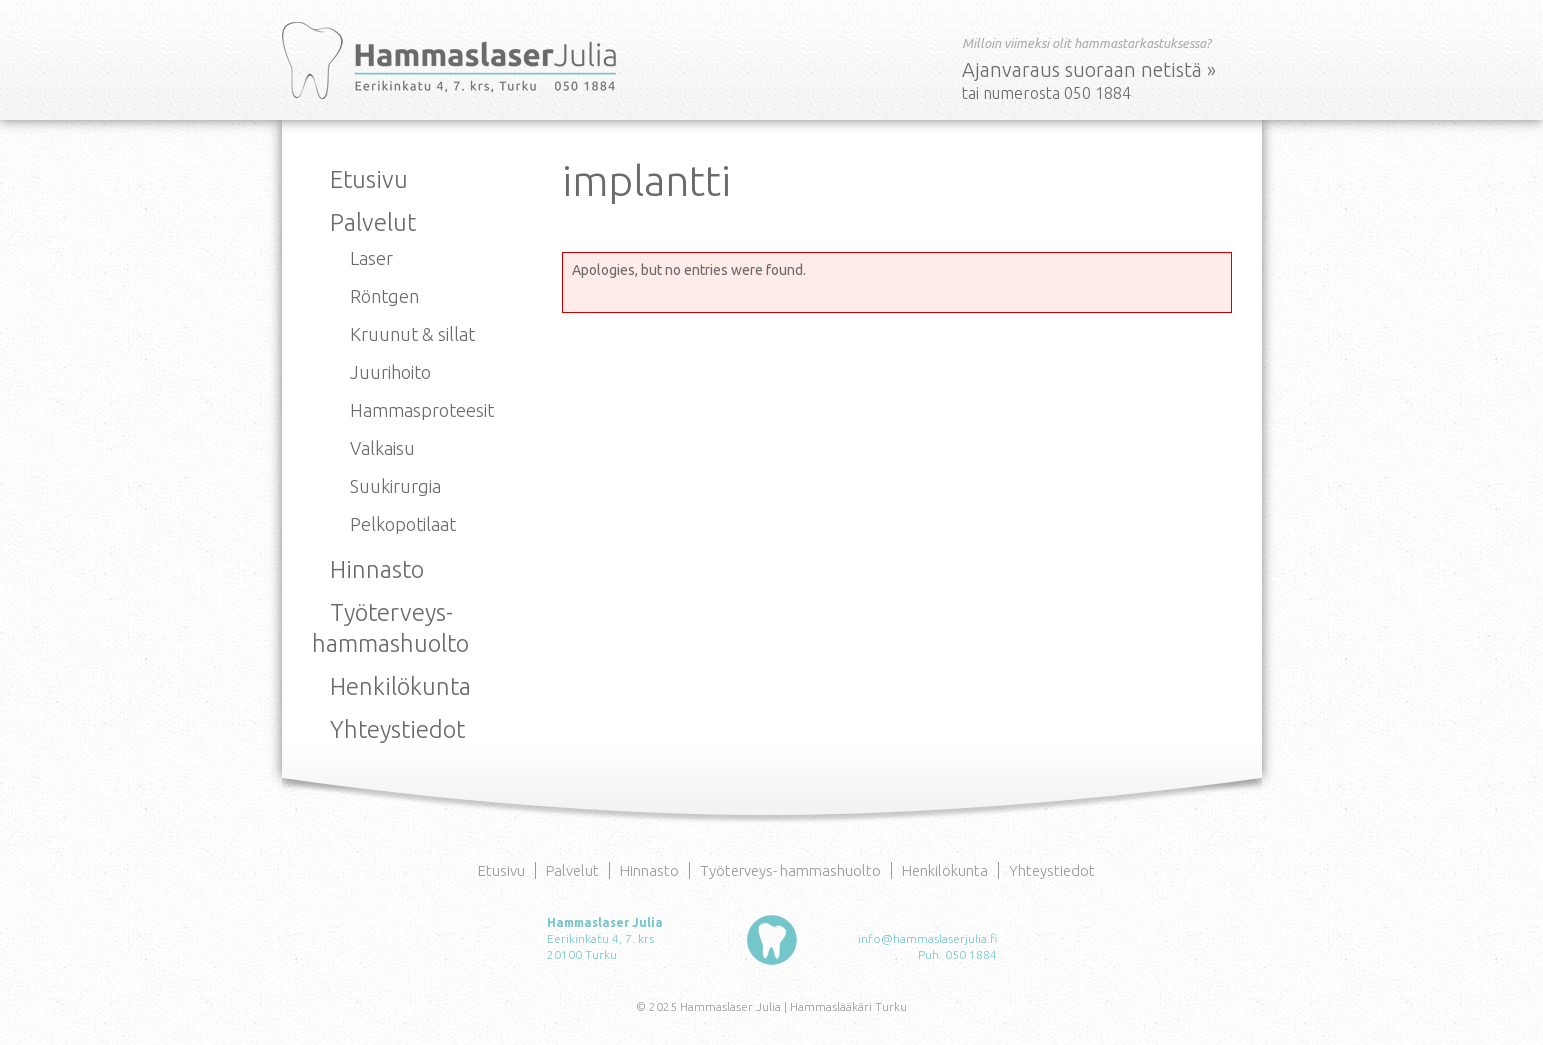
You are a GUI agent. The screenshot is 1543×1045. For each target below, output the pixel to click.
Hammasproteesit (422, 410)
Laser (371, 258)
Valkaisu (382, 448)
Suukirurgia (395, 486)
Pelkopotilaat (403, 524)
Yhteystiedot (397, 729)
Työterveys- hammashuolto (790, 870)
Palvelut (373, 222)
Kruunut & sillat (412, 334)
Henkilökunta (400, 686)
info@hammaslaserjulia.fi (927, 938)
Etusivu (369, 179)
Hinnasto (377, 569)
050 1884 (971, 954)
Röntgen (384, 296)
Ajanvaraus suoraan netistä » (1089, 69)
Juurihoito (390, 372)
